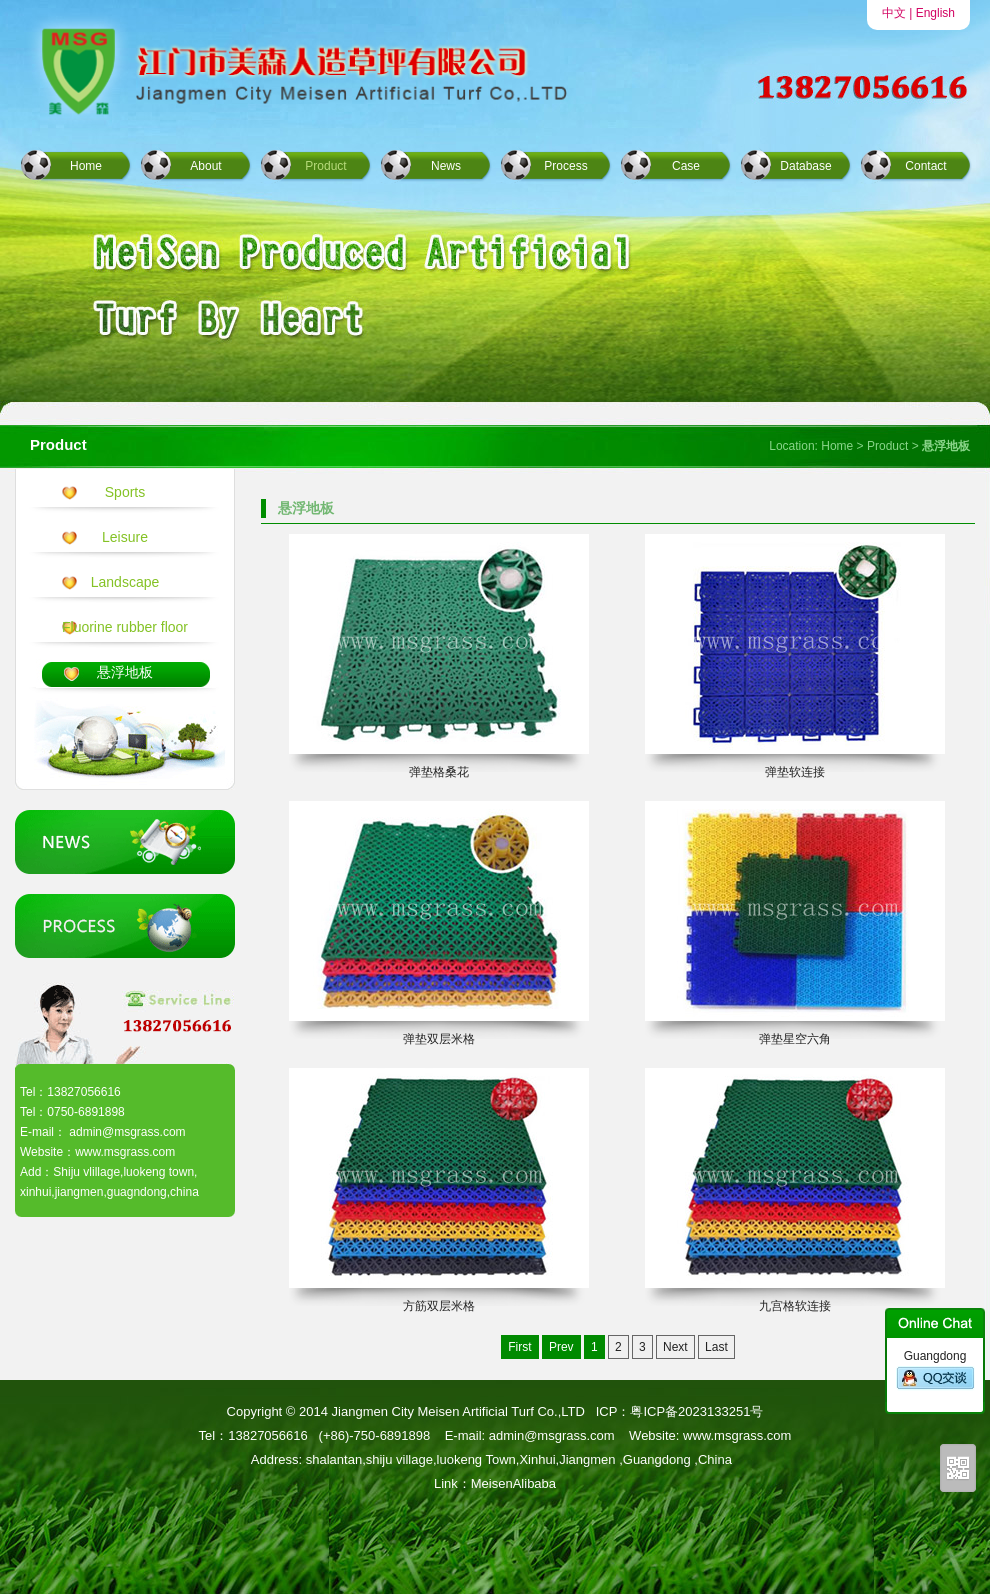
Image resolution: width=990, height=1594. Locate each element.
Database (805, 166)
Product (325, 166)
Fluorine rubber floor (125, 627)
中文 (894, 13)
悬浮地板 (125, 672)
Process (565, 166)
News (446, 166)
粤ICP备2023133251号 (696, 1411)
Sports (125, 492)
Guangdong (935, 1370)
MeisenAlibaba (513, 1483)
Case (686, 166)
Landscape (125, 582)
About (205, 166)
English (935, 13)
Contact (925, 166)
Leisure (125, 537)
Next (675, 1347)
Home (86, 166)
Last (716, 1347)
